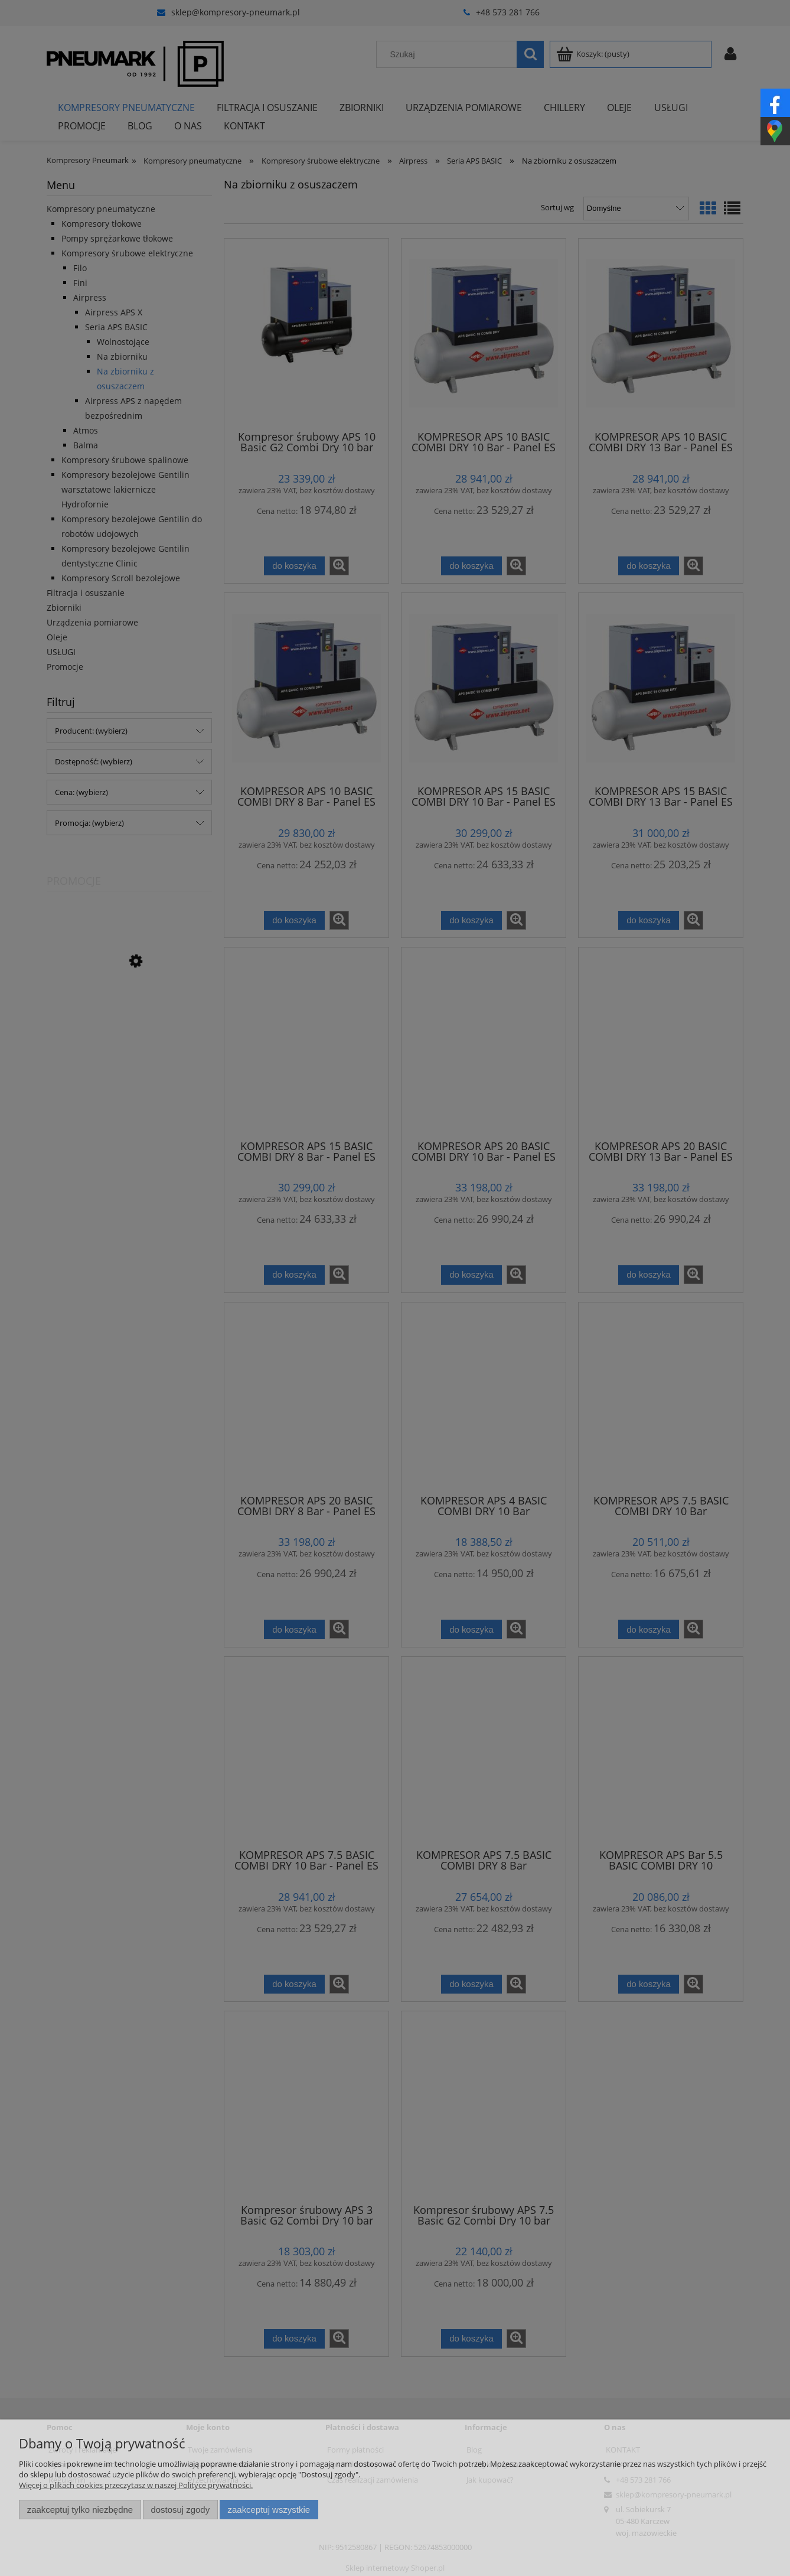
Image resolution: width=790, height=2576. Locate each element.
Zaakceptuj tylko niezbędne (80, 2510)
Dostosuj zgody (180, 2510)
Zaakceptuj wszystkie (269, 2510)
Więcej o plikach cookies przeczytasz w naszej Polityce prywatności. (136, 2485)
